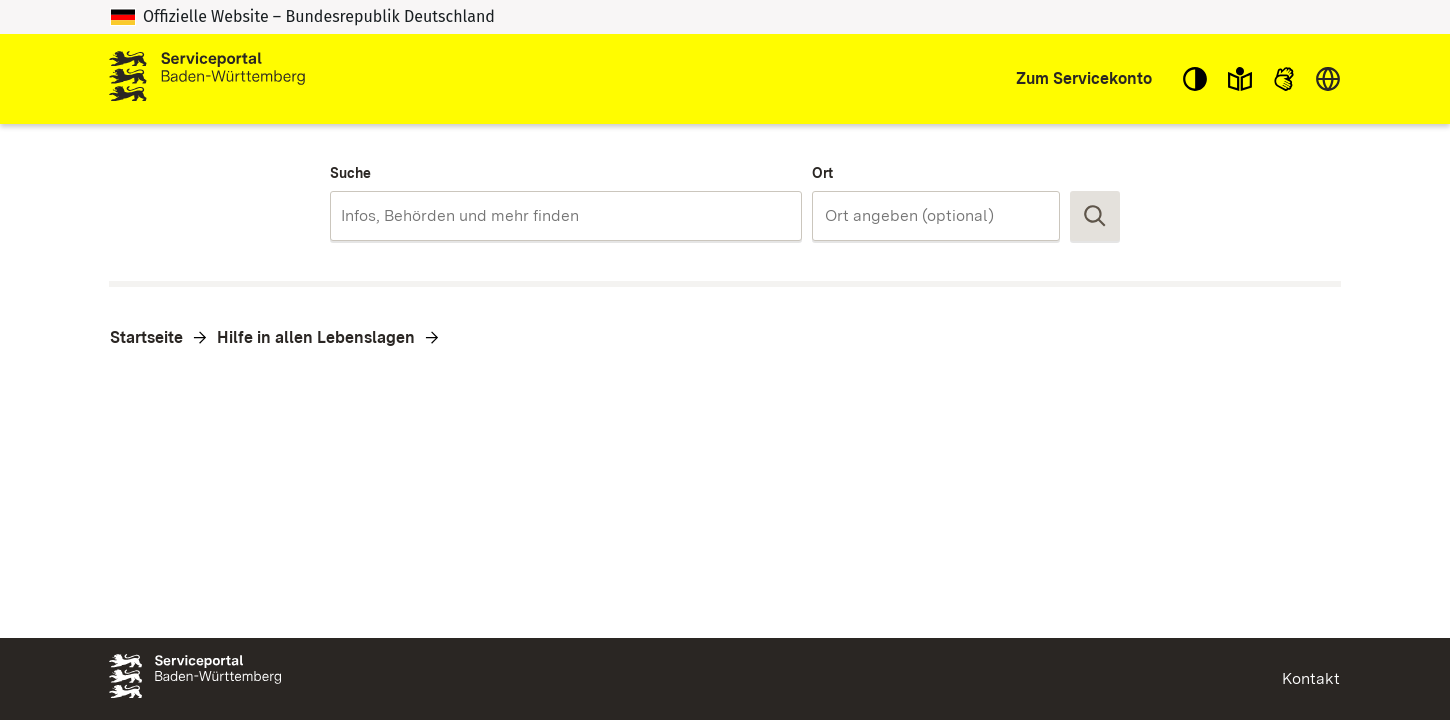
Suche (350, 173)
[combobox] (565, 216)
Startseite (146, 337)
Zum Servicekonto (1084, 78)
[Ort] (936, 216)
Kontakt (1311, 678)
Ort (822, 173)
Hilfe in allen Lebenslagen (316, 337)
